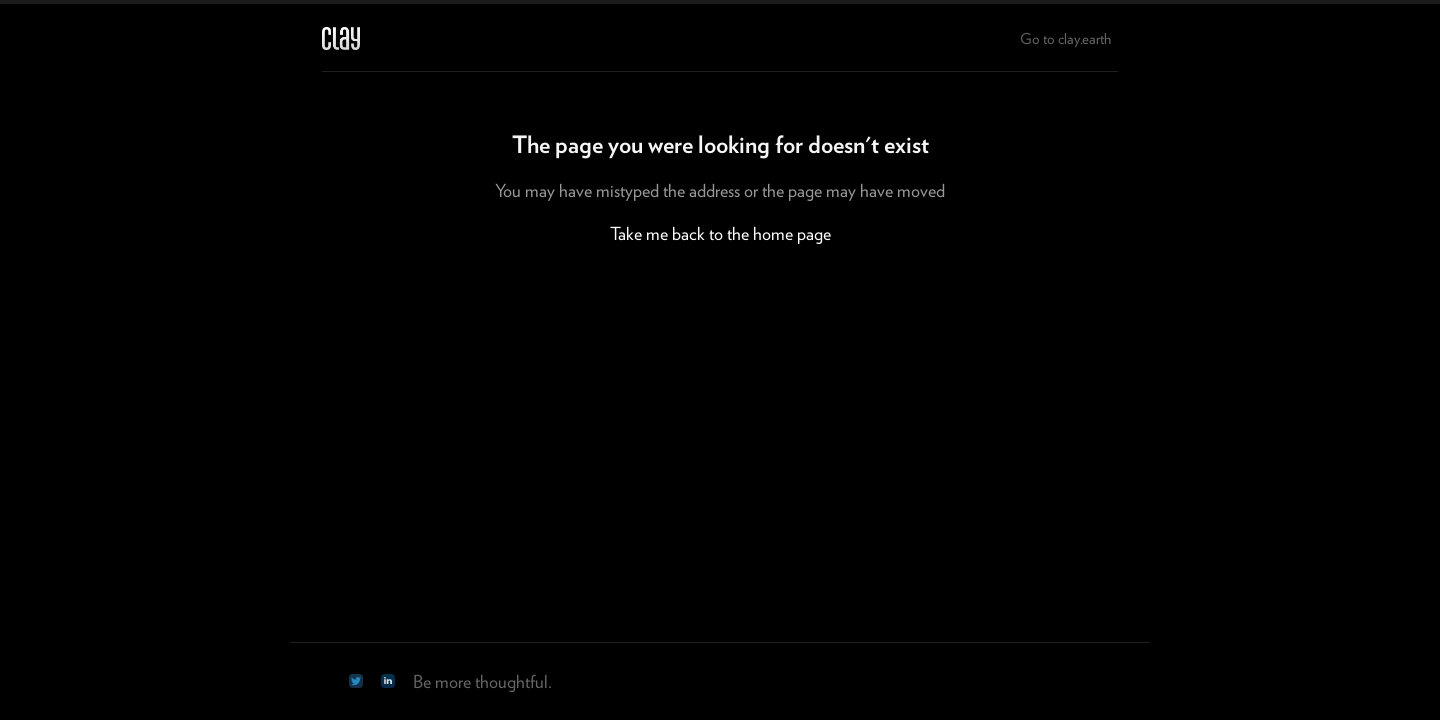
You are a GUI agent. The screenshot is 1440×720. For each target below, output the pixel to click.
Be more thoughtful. (482, 681)
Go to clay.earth (1065, 39)
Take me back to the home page (720, 233)
